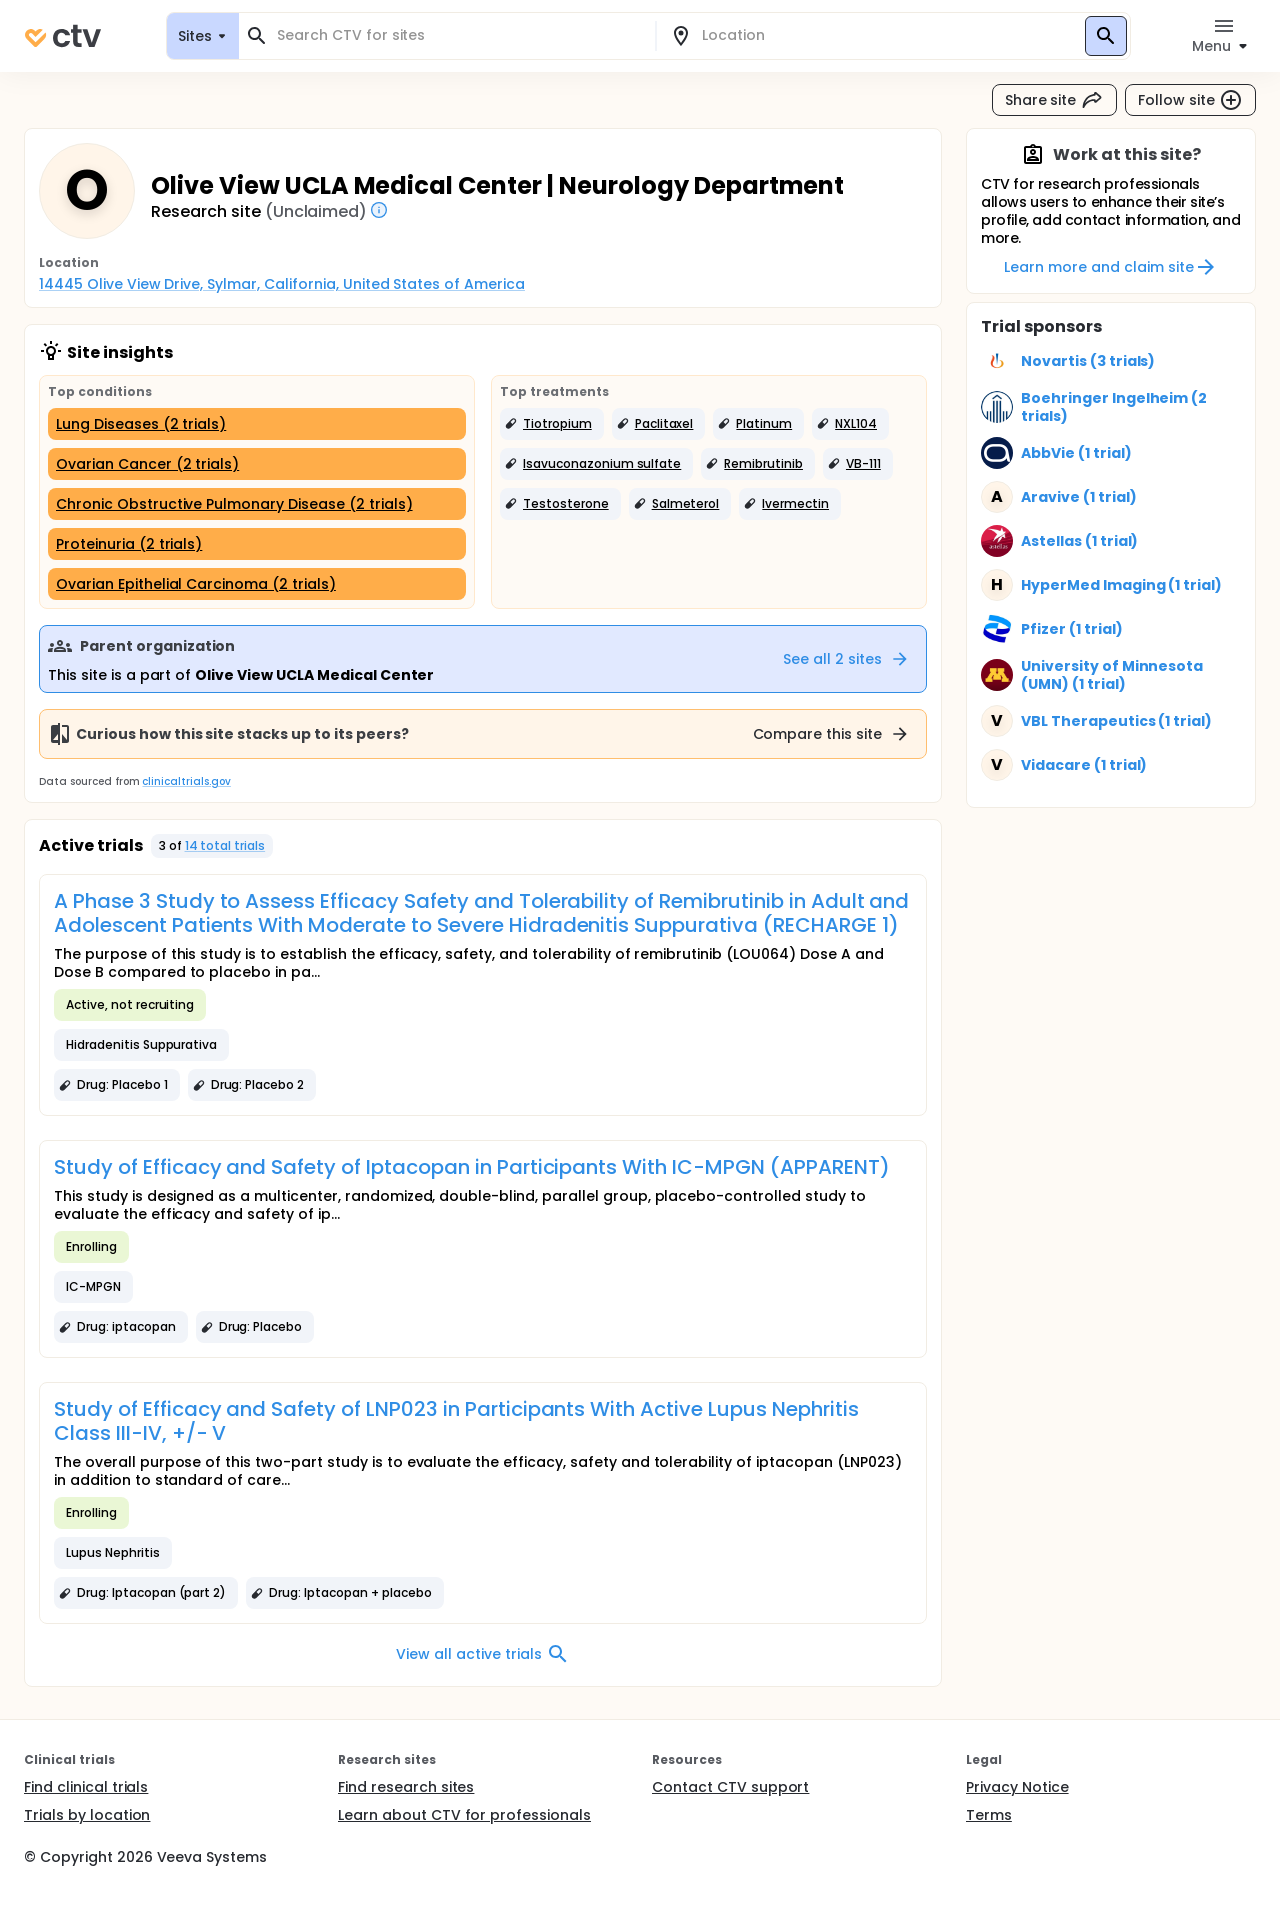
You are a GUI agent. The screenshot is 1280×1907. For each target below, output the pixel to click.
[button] (552, 424)
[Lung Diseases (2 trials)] (257, 424)
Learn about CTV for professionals (464, 1815)
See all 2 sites (846, 659)
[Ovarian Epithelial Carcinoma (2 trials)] (257, 584)
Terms (989, 1815)
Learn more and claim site (1110, 267)
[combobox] (459, 35)
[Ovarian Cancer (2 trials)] (257, 464)
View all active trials (482, 1654)
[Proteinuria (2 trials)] (257, 544)
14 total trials (225, 845)
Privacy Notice (1017, 1787)
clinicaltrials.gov (186, 781)
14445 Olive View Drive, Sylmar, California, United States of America (282, 284)
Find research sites (406, 1787)
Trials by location (87, 1815)
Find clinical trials (86, 1787)
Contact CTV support (730, 1787)
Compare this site (832, 734)
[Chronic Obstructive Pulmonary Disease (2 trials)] (257, 504)
